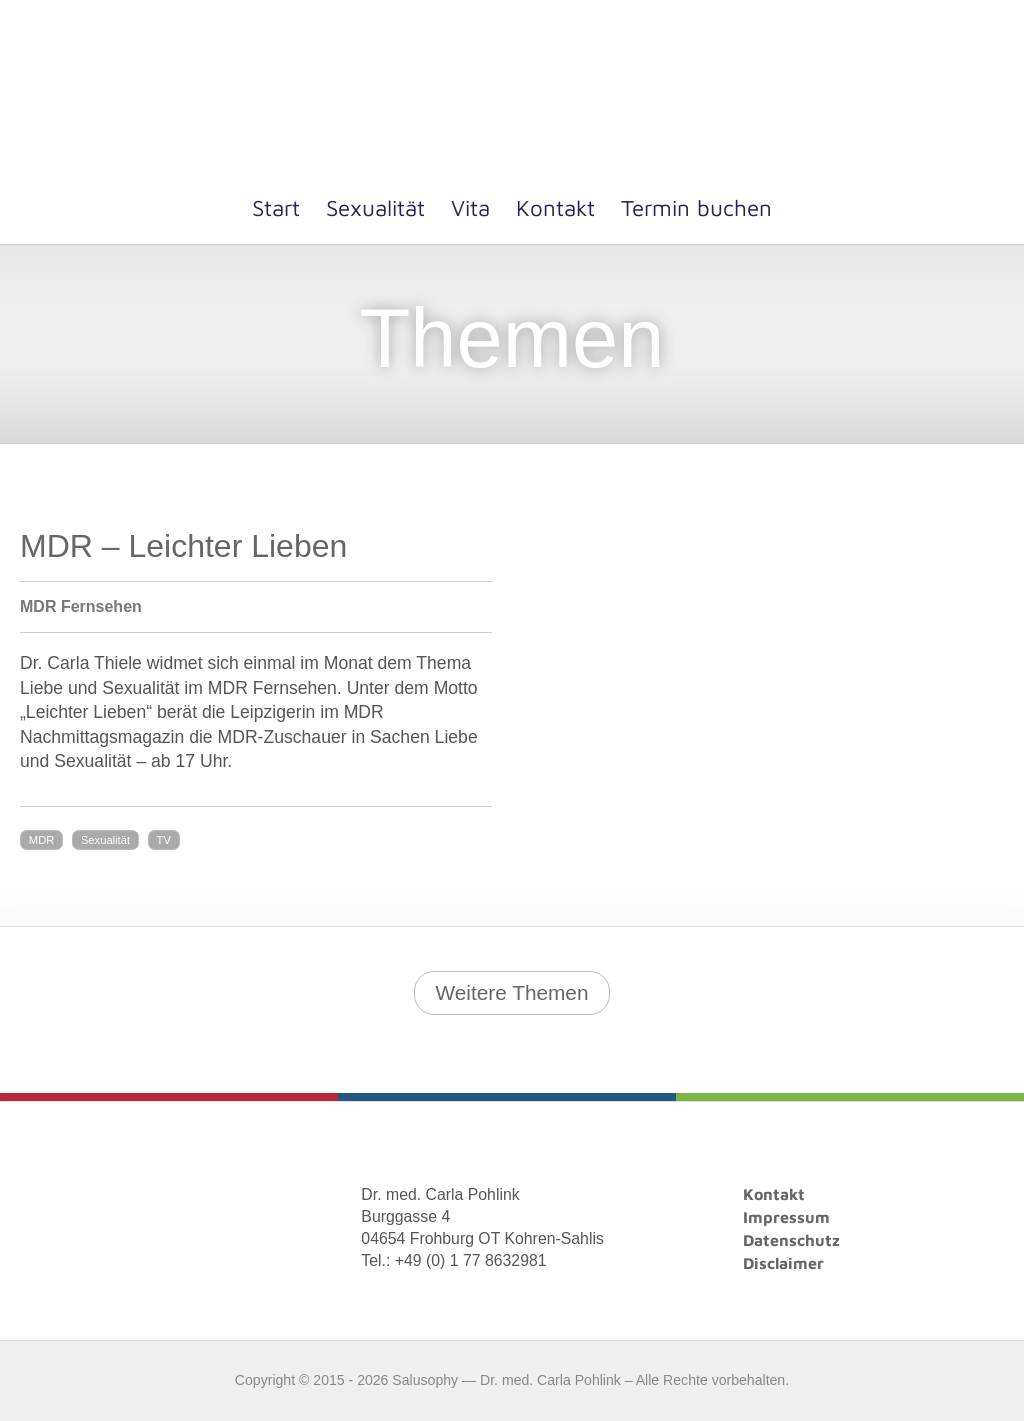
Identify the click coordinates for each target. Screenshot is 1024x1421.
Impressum (786, 1217)
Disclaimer (783, 1263)
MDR (41, 840)
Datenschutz (791, 1240)
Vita (470, 207)
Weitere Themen (512, 992)
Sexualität (375, 207)
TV (164, 840)
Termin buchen (696, 207)
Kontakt (555, 207)
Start (276, 207)
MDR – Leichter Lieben (183, 546)
